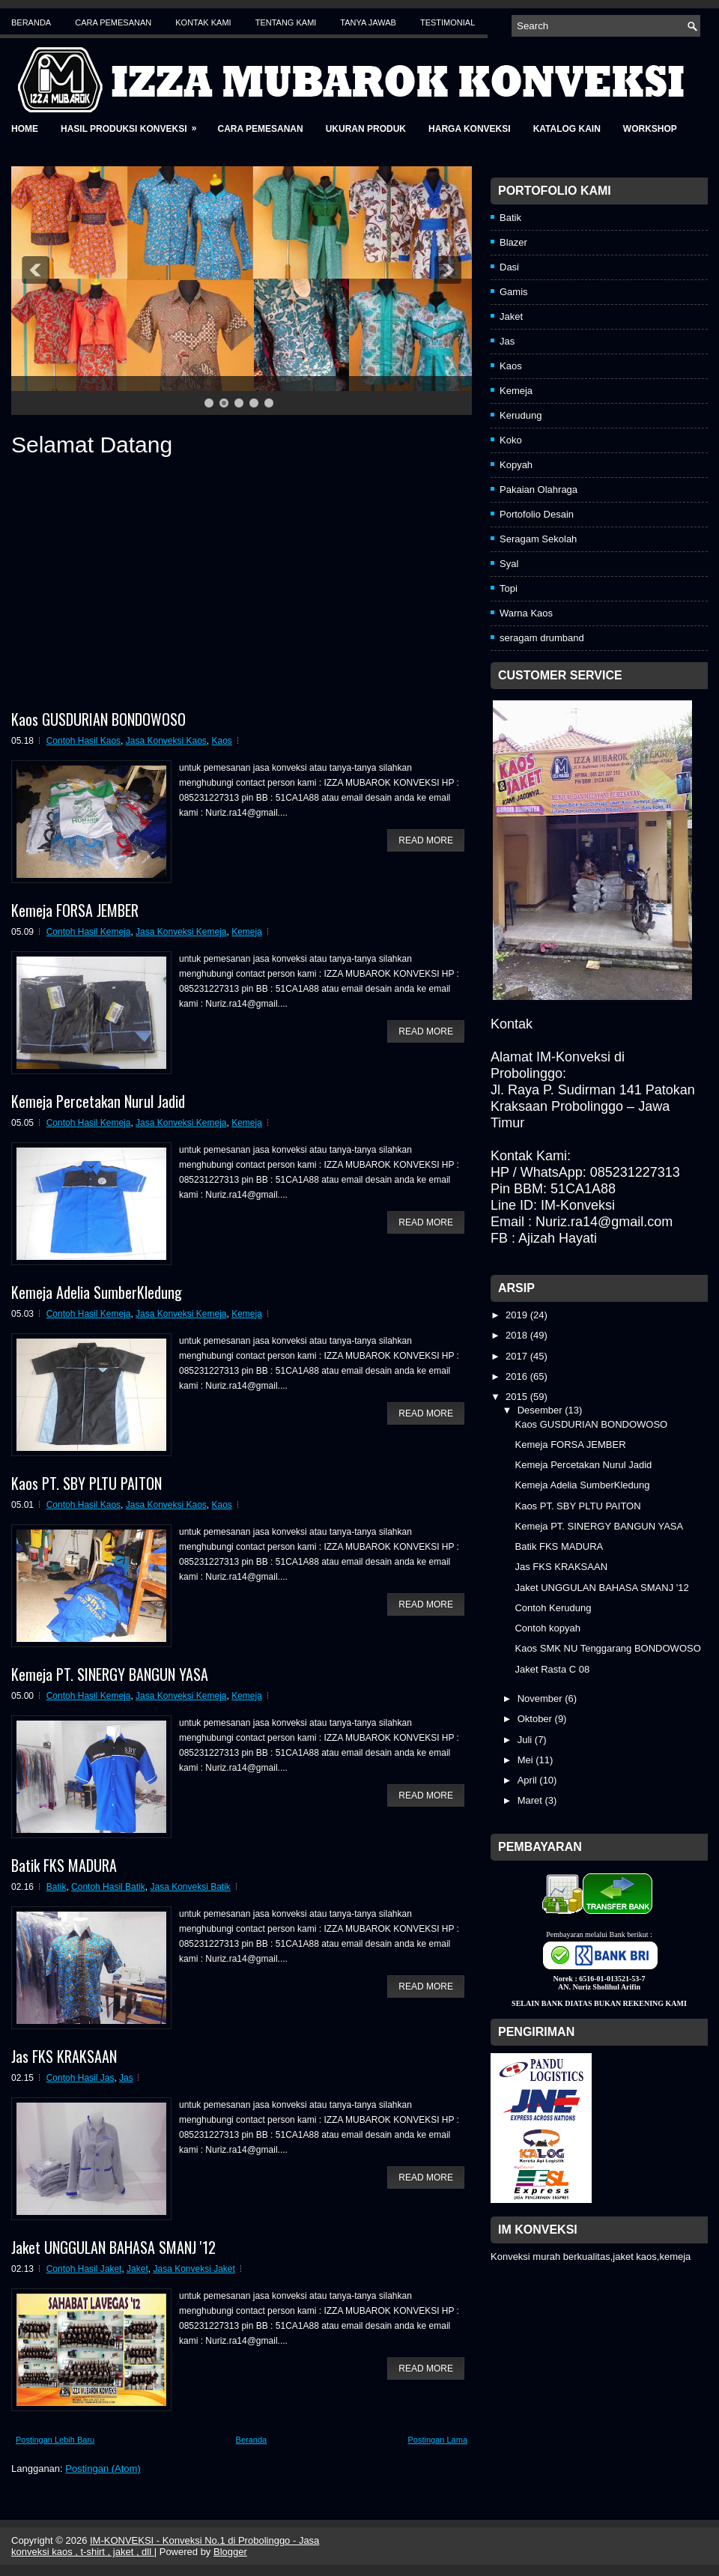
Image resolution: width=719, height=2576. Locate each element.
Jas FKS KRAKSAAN (64, 2056)
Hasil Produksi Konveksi (133, 124)
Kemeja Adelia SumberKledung (96, 1292)
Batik (56, 1887)
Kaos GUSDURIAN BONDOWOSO (98, 719)
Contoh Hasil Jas (80, 2078)
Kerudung (520, 415)
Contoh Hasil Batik (108, 1887)
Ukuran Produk (366, 129)
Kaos (222, 741)
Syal (509, 563)
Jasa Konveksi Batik (190, 1887)
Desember (541, 1410)
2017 (518, 1356)
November (541, 1698)
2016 (518, 1376)
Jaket (137, 2269)
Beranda (31, 22)
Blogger (230, 2551)
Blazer (513, 242)
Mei (527, 1760)
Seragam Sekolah (538, 539)
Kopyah (516, 464)
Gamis (514, 291)
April (529, 1780)
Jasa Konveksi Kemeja (181, 932)
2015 (518, 1396)
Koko (511, 440)
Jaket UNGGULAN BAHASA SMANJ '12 (113, 2247)
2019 (518, 1315)
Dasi (509, 267)
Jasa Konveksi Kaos (166, 741)
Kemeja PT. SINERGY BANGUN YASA (109, 1674)
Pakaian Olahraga (538, 489)
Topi (509, 588)
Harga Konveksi (469, 129)
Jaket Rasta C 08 (552, 1669)
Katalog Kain (567, 129)
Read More (425, 840)
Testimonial (447, 22)
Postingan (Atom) (102, 2468)
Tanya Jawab (368, 22)
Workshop (650, 129)
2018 (518, 1335)
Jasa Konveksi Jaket (193, 2269)
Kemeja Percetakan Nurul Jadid (98, 1101)
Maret (531, 1800)
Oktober (536, 1718)
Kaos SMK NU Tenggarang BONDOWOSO (607, 1648)
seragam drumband (542, 637)
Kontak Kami (203, 22)
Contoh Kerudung (553, 1607)
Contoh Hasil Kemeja (88, 932)
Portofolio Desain (537, 514)
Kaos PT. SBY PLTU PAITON (86, 1483)
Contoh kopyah (547, 1628)
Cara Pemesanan (113, 22)
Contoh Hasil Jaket (84, 2269)
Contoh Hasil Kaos (83, 741)
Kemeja (246, 932)
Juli (526, 1739)
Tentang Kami (286, 22)
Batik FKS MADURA (64, 1865)
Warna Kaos (526, 613)
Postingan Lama (438, 2439)
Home (24, 129)
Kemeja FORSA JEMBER (75, 910)
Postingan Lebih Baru (55, 2439)
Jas (126, 2078)
